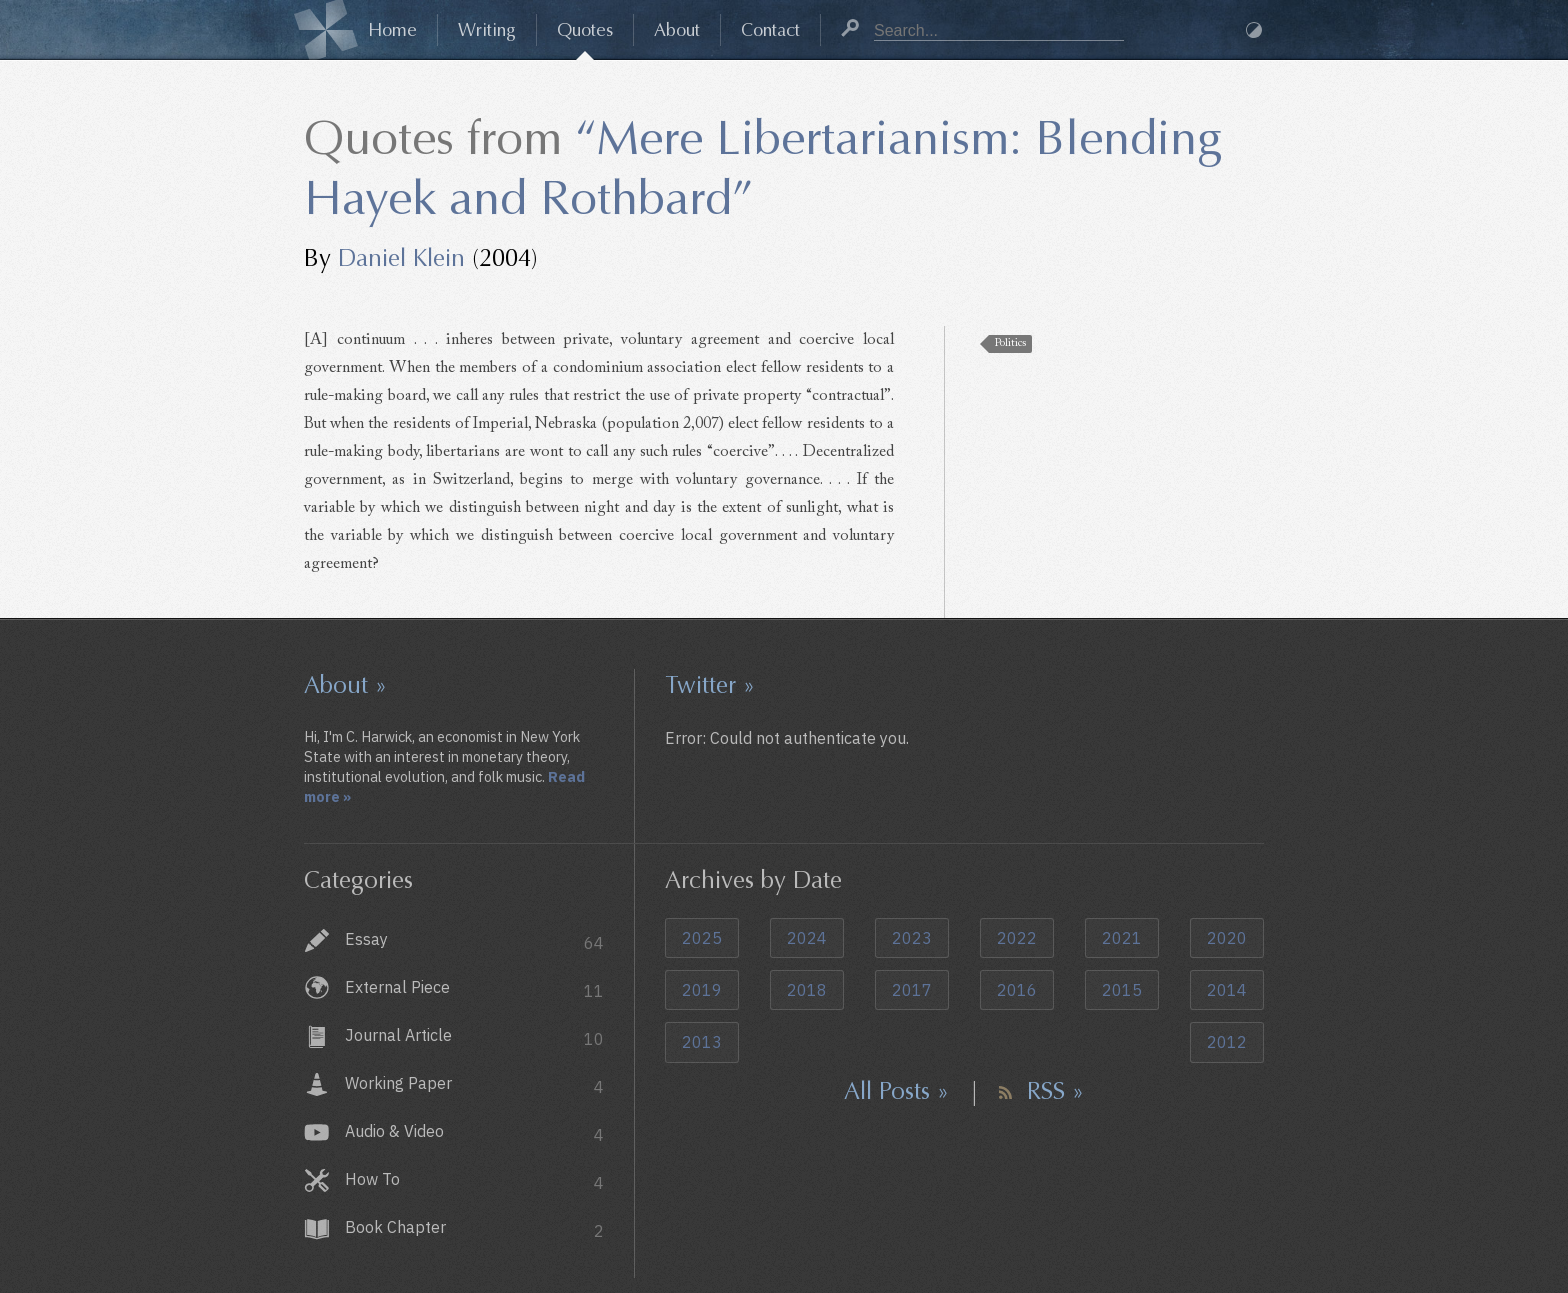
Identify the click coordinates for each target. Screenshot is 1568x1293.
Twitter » (710, 685)
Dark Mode (1254, 30)
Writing (487, 30)
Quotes (585, 30)
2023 (912, 938)
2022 (1017, 938)
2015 (1122, 990)
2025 (702, 938)
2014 (1227, 990)
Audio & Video (474, 1133)
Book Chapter (474, 1229)
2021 (1122, 938)
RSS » (1055, 1091)
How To (474, 1181)
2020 (1227, 938)
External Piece (474, 989)
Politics (1010, 343)
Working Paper (474, 1085)
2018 (807, 990)
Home (392, 30)
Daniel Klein (401, 258)
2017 (912, 990)
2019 (702, 990)
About (677, 30)
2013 (702, 1042)
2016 (1017, 990)
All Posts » (896, 1091)
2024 (807, 938)
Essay (474, 941)
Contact (770, 30)
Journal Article (474, 1037)
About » (345, 685)
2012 (1227, 1042)
